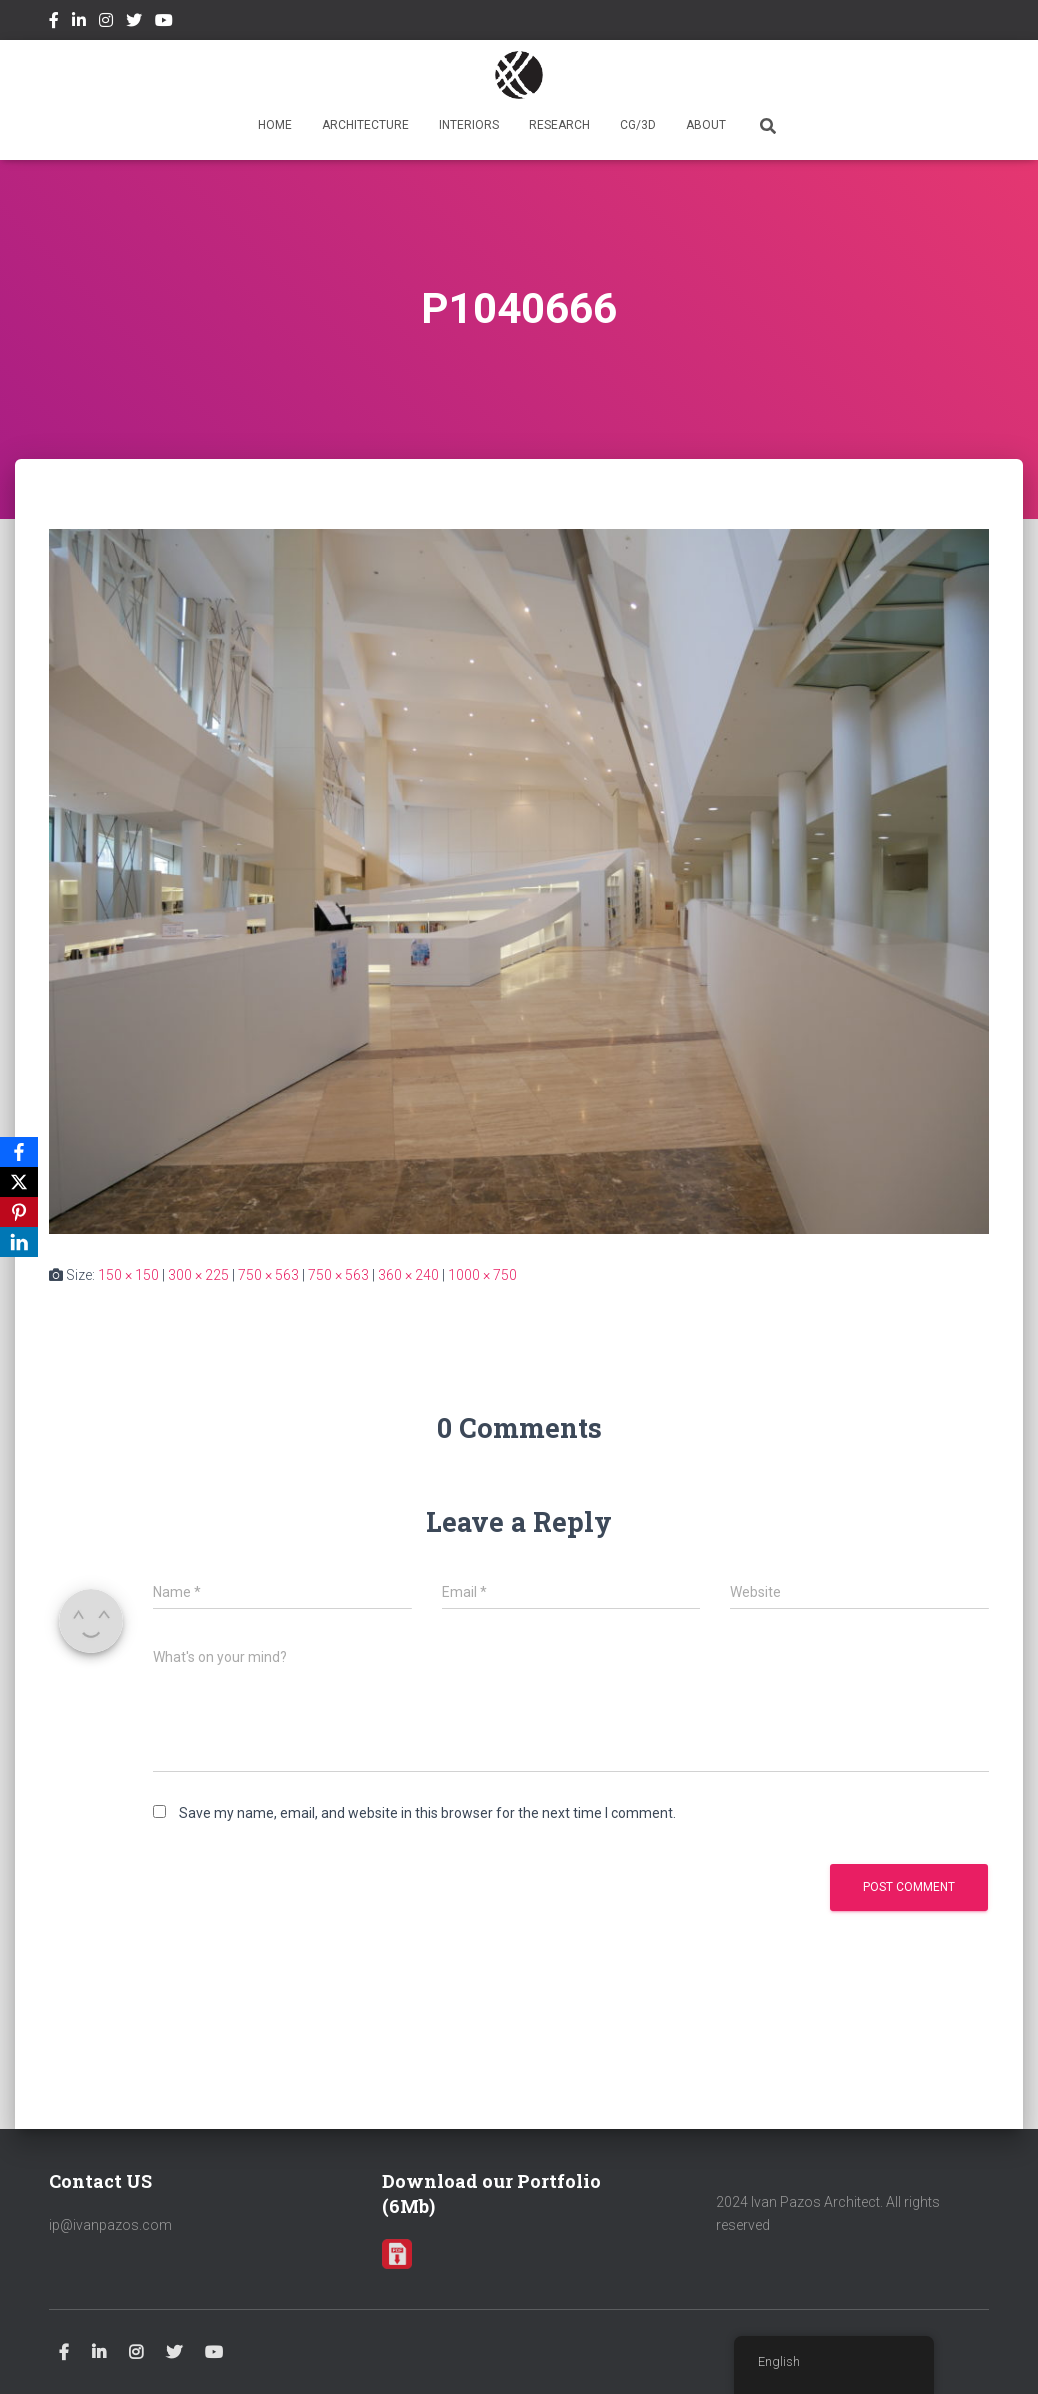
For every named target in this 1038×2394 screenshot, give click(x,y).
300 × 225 (198, 1275)
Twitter (134, 23)
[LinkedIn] (19, 1242)
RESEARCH (559, 125)
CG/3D (638, 125)
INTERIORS (469, 125)
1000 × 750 (482, 1275)
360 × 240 (408, 1275)
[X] (19, 1182)
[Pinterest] (19, 1212)
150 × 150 (128, 1275)
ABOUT (706, 125)
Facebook (54, 23)
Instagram (106, 23)
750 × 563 (268, 1275)
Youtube (164, 23)
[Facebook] (19, 1152)
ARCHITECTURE (365, 125)
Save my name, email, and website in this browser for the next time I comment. (427, 1813)
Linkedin (79, 23)
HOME (275, 125)
